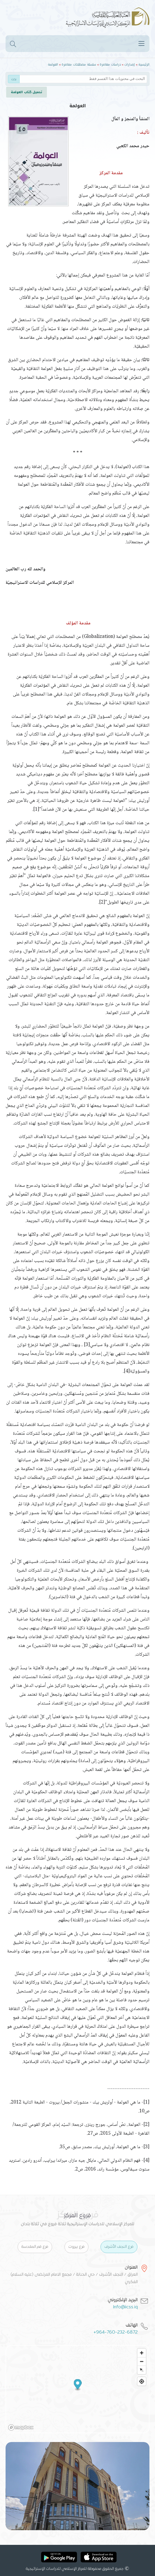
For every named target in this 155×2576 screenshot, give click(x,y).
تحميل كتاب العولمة (26, 92)
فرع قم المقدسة (34, 2247)
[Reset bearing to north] (141, 2370)
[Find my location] (141, 2381)
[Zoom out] (141, 2361)
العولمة (53, 64)
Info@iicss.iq (125, 2307)
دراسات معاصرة (110, 64)
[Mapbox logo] (21, 2427)
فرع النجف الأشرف (119, 2247)
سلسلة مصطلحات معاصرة (79, 64)
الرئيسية (143, 64)
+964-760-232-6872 (115, 2332)
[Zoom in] (141, 2353)
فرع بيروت (76, 2247)
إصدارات (129, 64)
